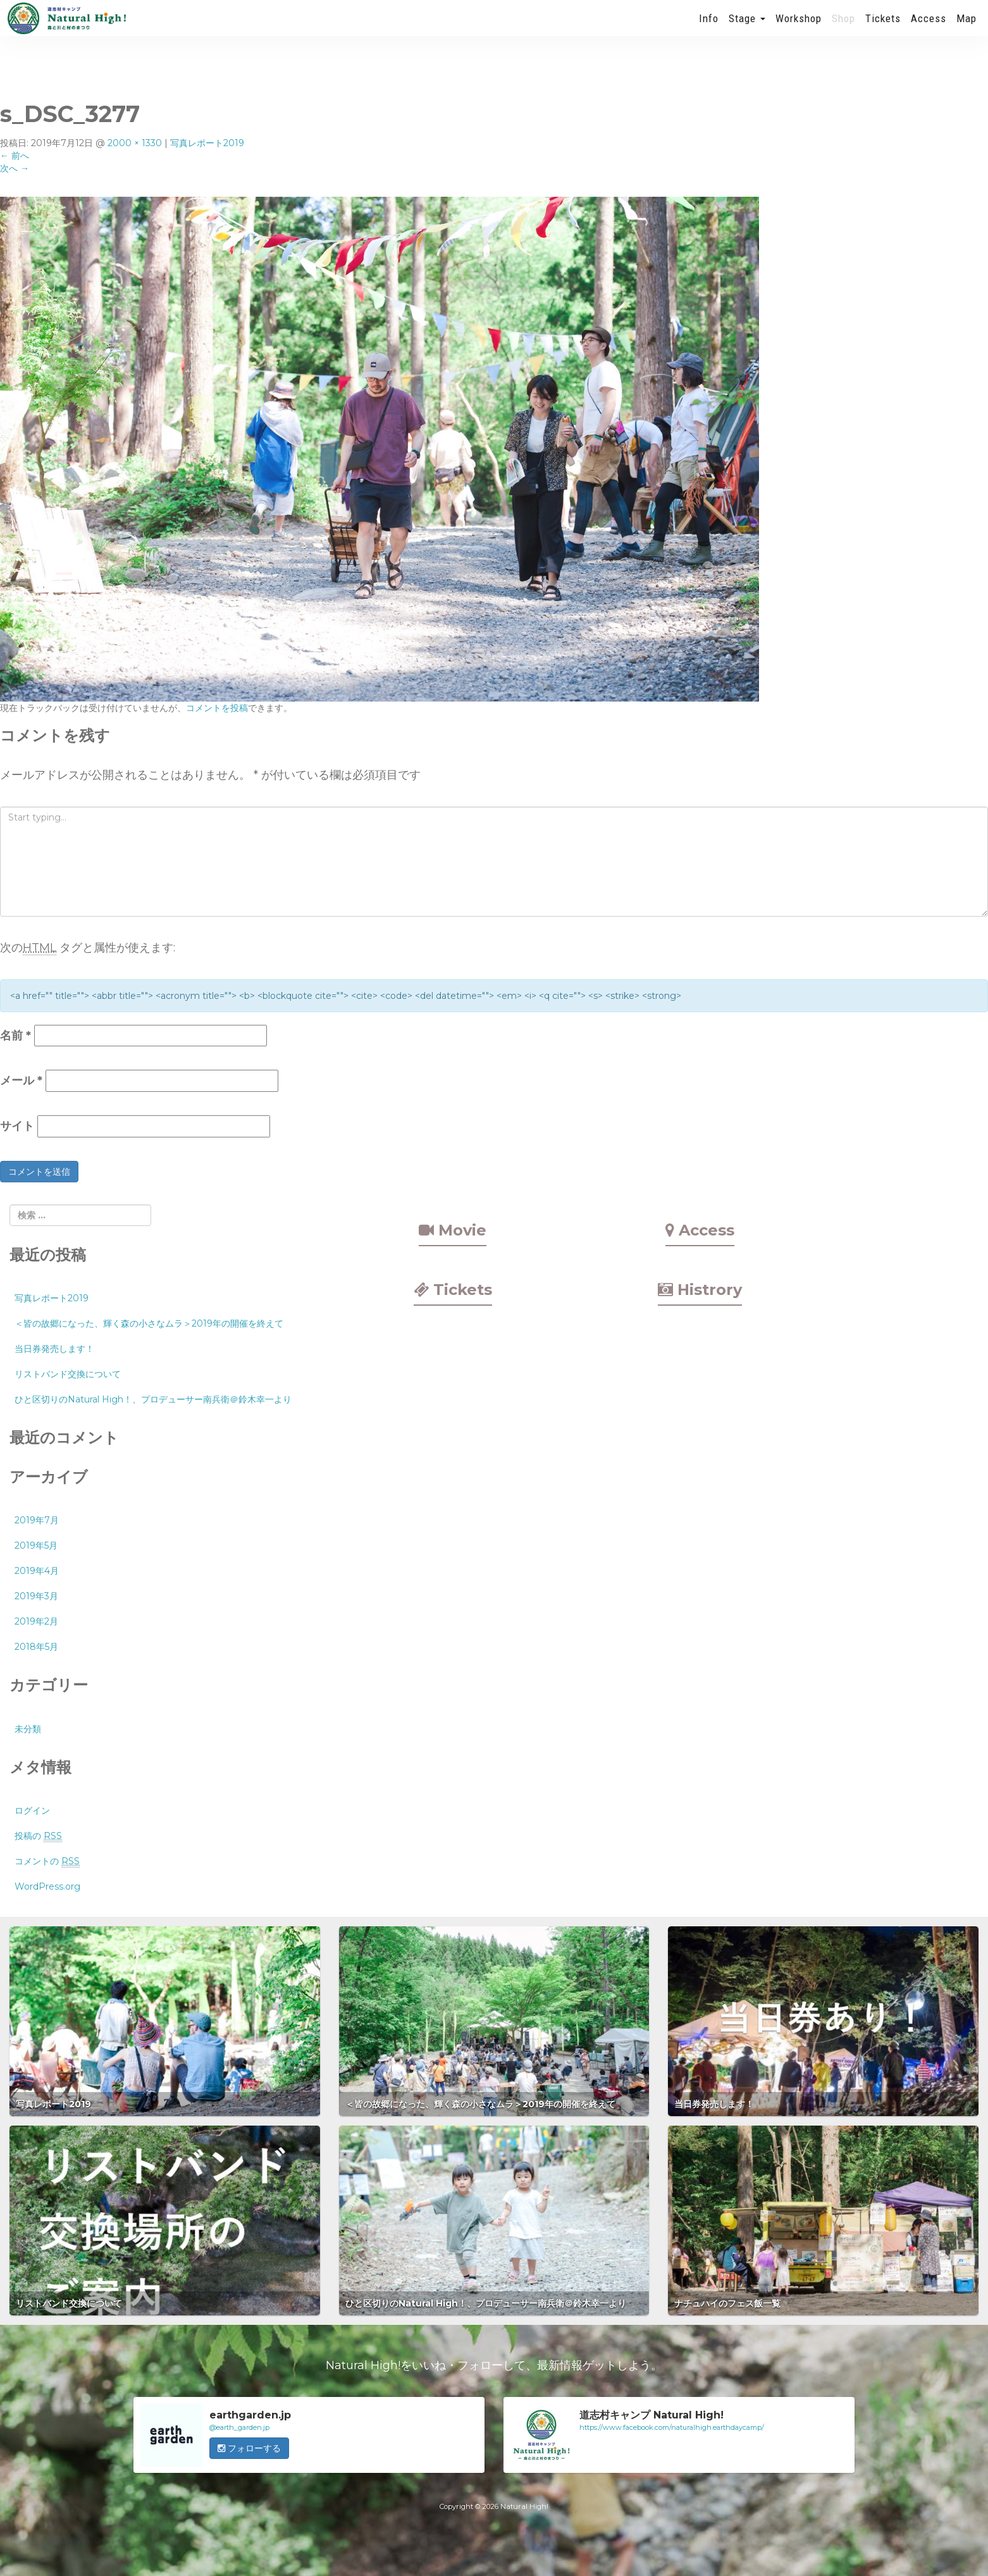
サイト (17, 1126)
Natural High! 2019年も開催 (66, 28)
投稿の (38, 1836)
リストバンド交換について (68, 1374)
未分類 (28, 1729)
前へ (14, 155)
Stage (747, 28)
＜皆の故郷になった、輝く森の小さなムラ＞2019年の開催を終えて (149, 1323)
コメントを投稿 (217, 708)
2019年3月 (36, 1596)
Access (928, 28)
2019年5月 (36, 1545)
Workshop (798, 28)
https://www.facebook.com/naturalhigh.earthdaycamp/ (671, 2427)
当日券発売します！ (54, 1348)
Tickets (883, 28)
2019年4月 (37, 1570)
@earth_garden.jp (239, 2427)
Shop (843, 28)
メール (21, 1080)
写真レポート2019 (207, 143)
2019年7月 (37, 1520)
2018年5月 (36, 1646)
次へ (14, 168)
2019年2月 (36, 1621)
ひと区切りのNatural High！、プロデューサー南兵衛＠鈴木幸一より (153, 1399)
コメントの (47, 1861)
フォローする (249, 2448)
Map (966, 28)
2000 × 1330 (135, 143)
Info (709, 28)
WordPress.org (47, 1886)
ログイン (32, 1810)
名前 (15, 1036)
